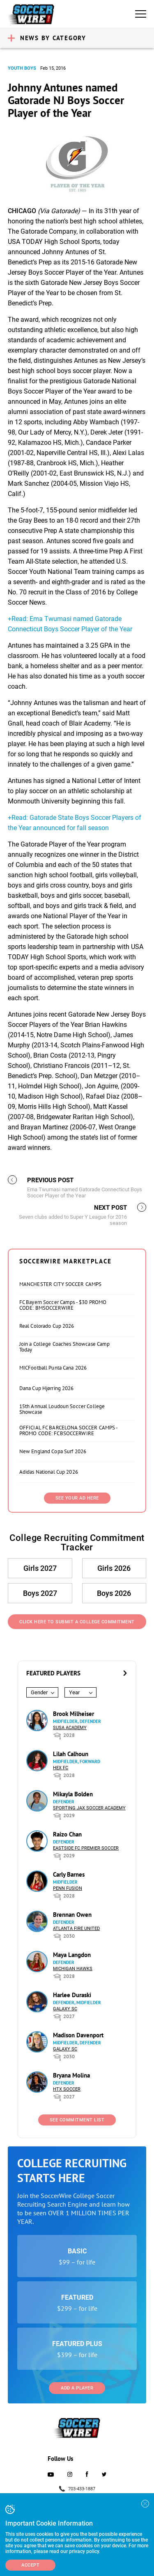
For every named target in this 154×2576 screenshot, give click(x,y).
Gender (39, 1692)
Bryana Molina (71, 2075)
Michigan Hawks (72, 1968)
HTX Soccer (66, 2089)
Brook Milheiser (73, 1714)
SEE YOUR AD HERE (77, 1498)
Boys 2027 (40, 1593)
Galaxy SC (65, 2009)
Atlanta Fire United (76, 1928)
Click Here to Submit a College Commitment (77, 1622)
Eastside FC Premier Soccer (86, 1848)
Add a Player (77, 2388)
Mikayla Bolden (73, 1794)
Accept (30, 2565)
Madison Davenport (78, 2035)
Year (74, 1692)
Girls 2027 (40, 1568)
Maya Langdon (72, 1955)
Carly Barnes (69, 1874)
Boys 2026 (114, 1593)
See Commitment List (77, 2120)
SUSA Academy (70, 1727)
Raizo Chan (67, 1834)
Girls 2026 (114, 1568)
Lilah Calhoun (70, 1754)
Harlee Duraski (72, 1995)
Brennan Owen (72, 1914)
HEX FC (60, 1767)
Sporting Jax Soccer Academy (89, 1808)
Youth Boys (22, 68)
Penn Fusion (67, 1888)
